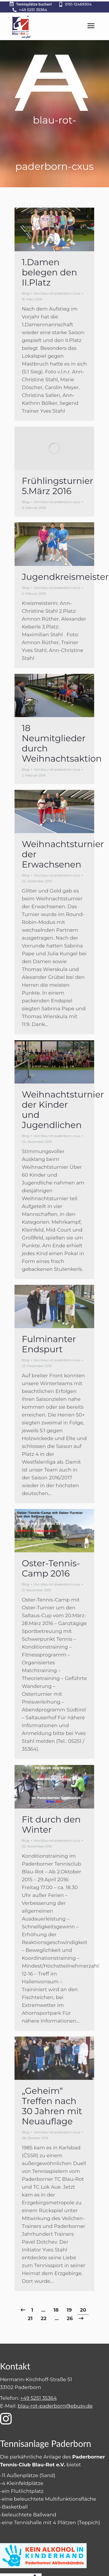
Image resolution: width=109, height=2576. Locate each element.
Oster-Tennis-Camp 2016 (51, 1568)
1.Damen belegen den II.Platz (49, 272)
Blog (25, 293)
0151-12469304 (78, 4)
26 (70, 2318)
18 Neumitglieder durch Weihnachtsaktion (62, 743)
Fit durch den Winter (51, 1824)
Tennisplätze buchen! (30, 3)
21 (30, 2318)
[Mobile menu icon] (91, 26)
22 (44, 2318)
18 (56, 2310)
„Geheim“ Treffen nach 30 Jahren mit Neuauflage (52, 2106)
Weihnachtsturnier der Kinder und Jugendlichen (63, 1109)
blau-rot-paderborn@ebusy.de (55, 2406)
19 (69, 2310)
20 (83, 2310)
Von (57, 293)
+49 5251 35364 (33, 9)
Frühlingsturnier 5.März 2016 (57, 485)
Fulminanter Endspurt (49, 1344)
